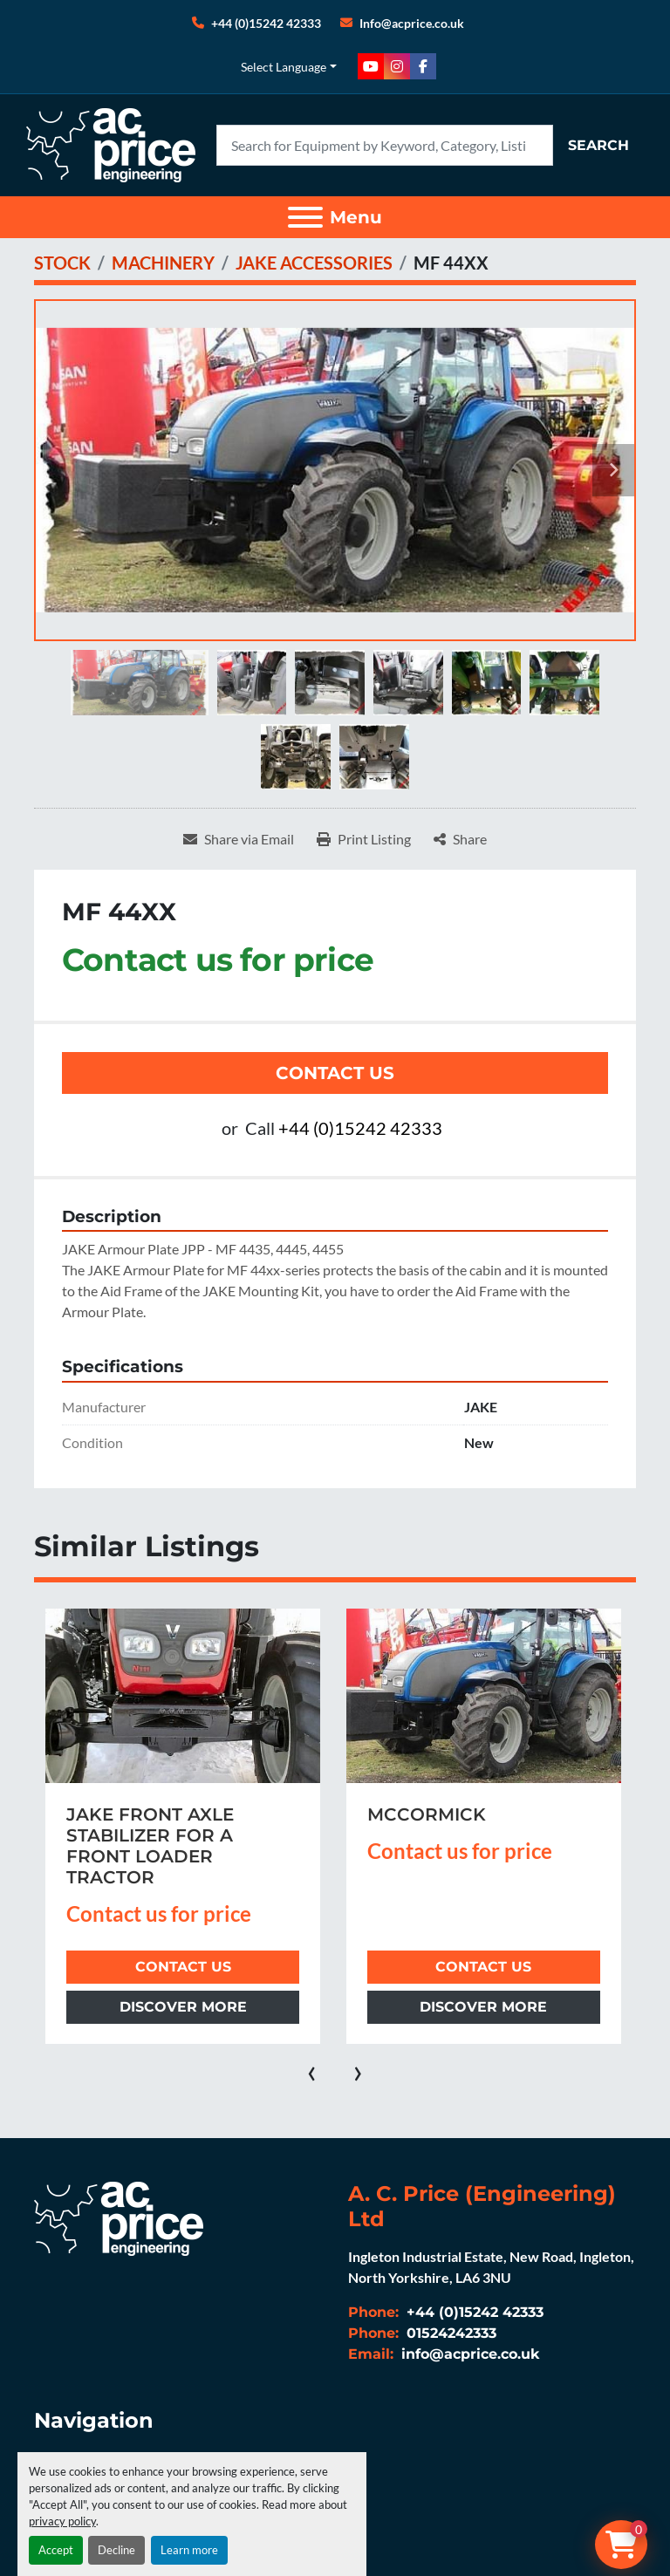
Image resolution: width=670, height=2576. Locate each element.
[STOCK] (62, 262)
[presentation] (312, 2070)
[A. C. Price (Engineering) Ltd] (118, 2217)
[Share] (460, 839)
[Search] (384, 145)
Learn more (189, 2550)
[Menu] (305, 217)
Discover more (183, 2007)
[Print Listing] (363, 839)
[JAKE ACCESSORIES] (314, 262)
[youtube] (371, 66)
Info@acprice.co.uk (411, 23)
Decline (116, 2550)
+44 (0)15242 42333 (266, 23)
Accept (55, 2550)
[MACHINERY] (163, 262)
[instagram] (397, 66)
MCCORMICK (426, 1814)
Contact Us (335, 1073)
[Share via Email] (238, 839)
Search (598, 145)
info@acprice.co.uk (468, 2354)
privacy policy (62, 2521)
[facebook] (423, 66)
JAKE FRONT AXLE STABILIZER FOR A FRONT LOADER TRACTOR (150, 1846)
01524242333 (449, 2333)
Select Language (283, 66)
